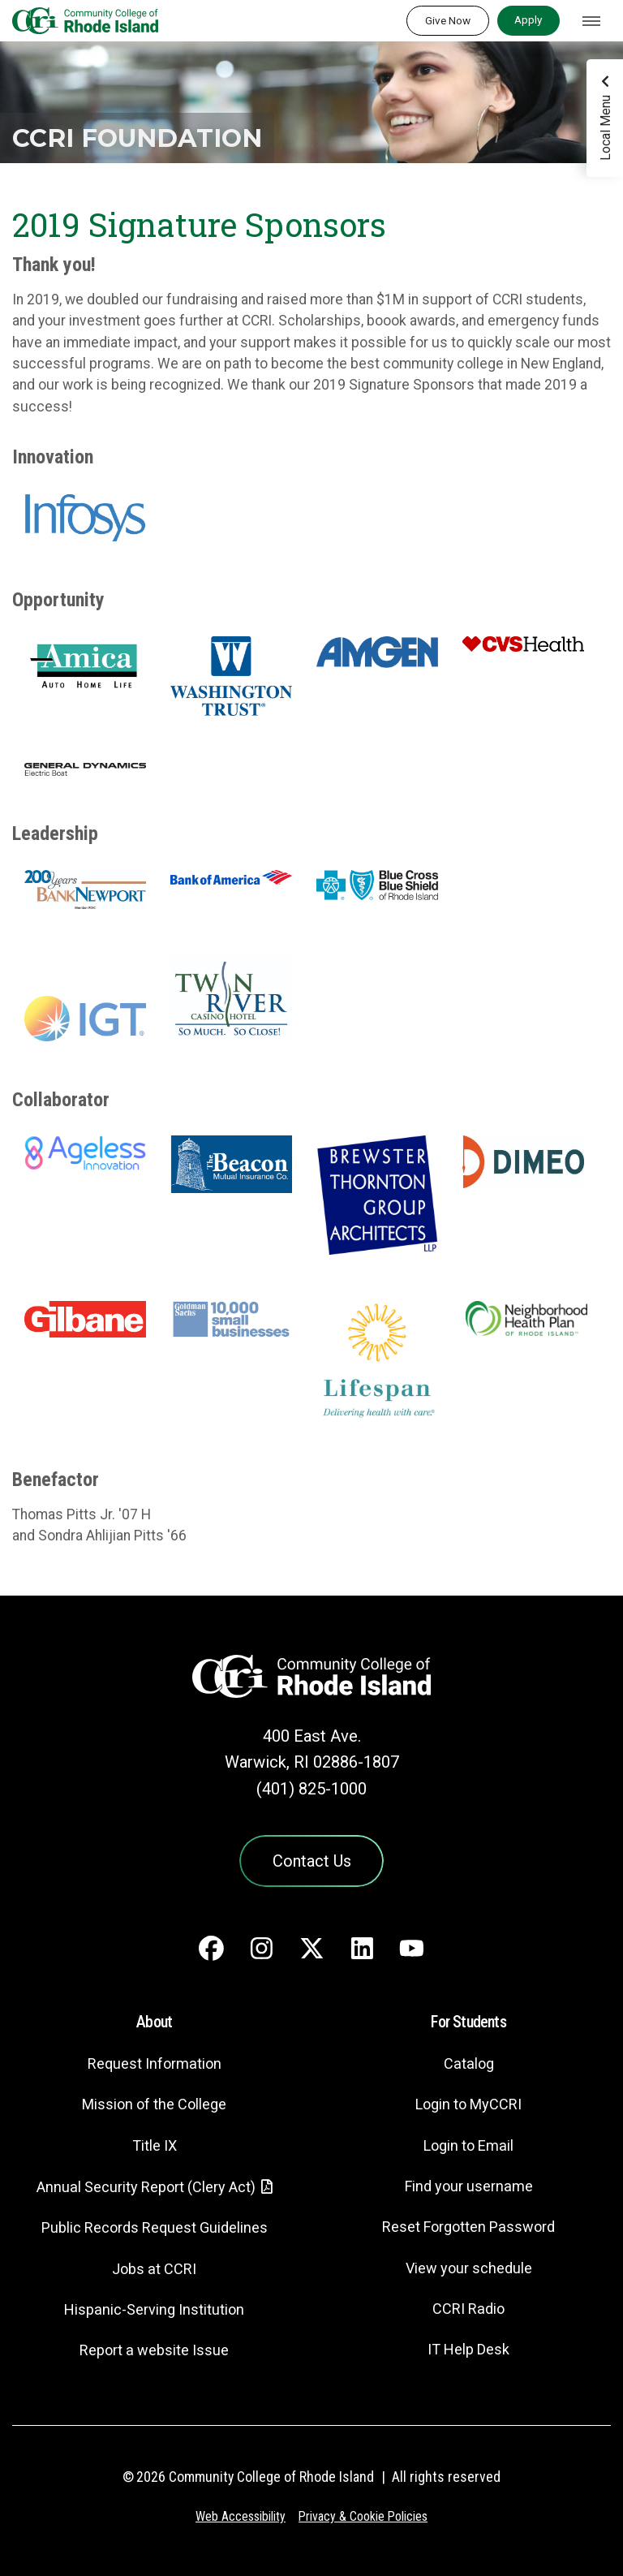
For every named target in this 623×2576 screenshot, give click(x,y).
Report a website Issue (154, 2351)
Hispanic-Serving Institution (154, 2310)
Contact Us (311, 1861)
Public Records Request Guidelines (154, 2229)
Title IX (154, 2146)
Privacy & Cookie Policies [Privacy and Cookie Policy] (364, 2517)
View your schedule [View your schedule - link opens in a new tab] (468, 2268)
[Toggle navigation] (591, 21)
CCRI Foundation (142, 137)
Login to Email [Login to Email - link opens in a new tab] (468, 2146)
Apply (528, 19)
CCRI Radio (468, 2309)
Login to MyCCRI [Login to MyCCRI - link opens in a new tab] (469, 2105)
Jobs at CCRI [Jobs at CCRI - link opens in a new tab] (154, 2269)
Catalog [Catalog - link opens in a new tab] (469, 2064)
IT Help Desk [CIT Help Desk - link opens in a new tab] (469, 2350)
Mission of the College (154, 2105)
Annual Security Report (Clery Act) (146, 2187)
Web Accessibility (239, 2517)
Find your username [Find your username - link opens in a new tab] (469, 2186)
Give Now (447, 20)
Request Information (154, 2064)
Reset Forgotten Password (468, 2228)
